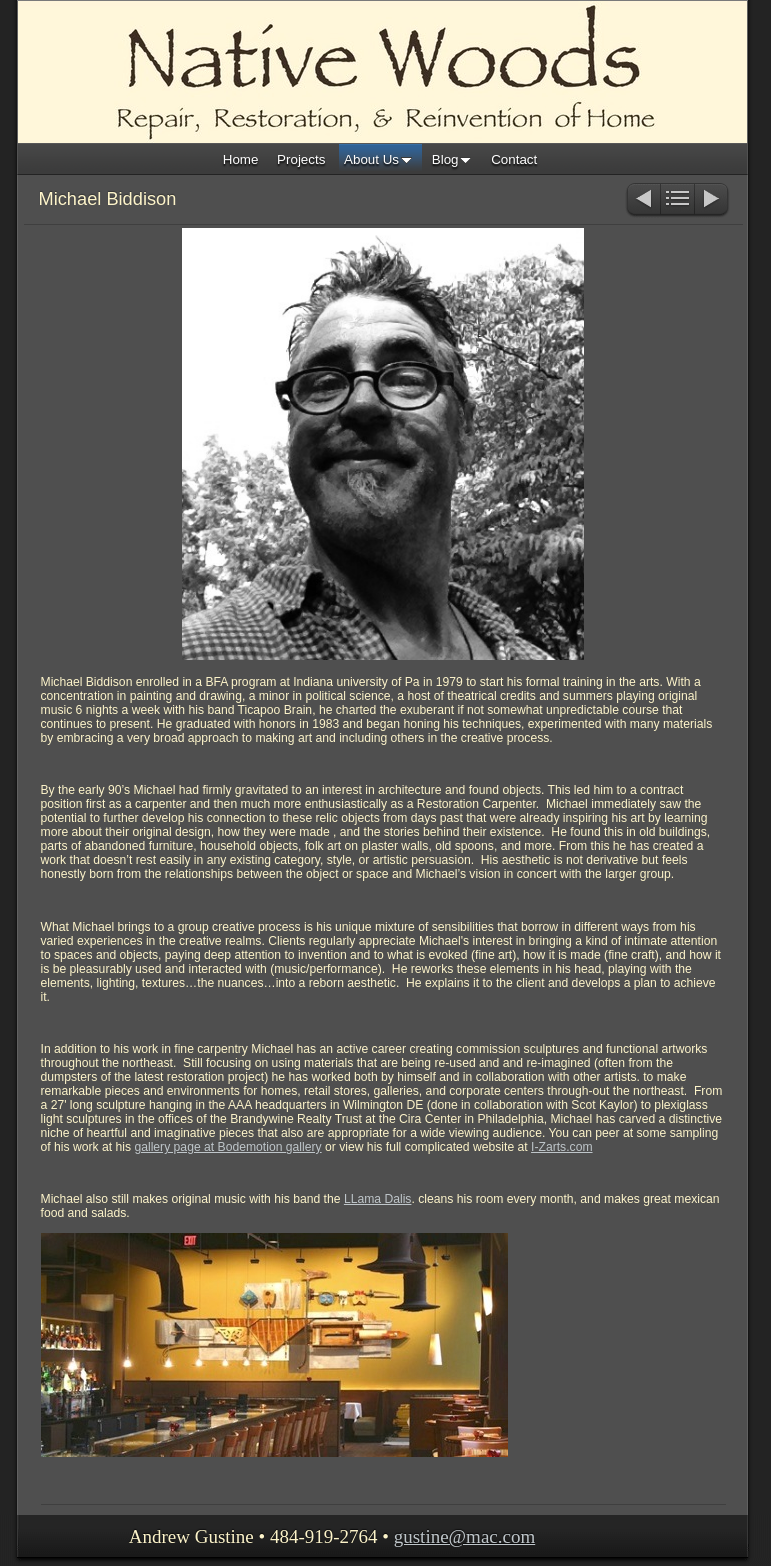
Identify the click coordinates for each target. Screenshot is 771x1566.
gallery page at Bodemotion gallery (227, 1147)
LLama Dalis (378, 1199)
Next (712, 200)
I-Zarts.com (561, 1147)
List (677, 200)
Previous (642, 200)
